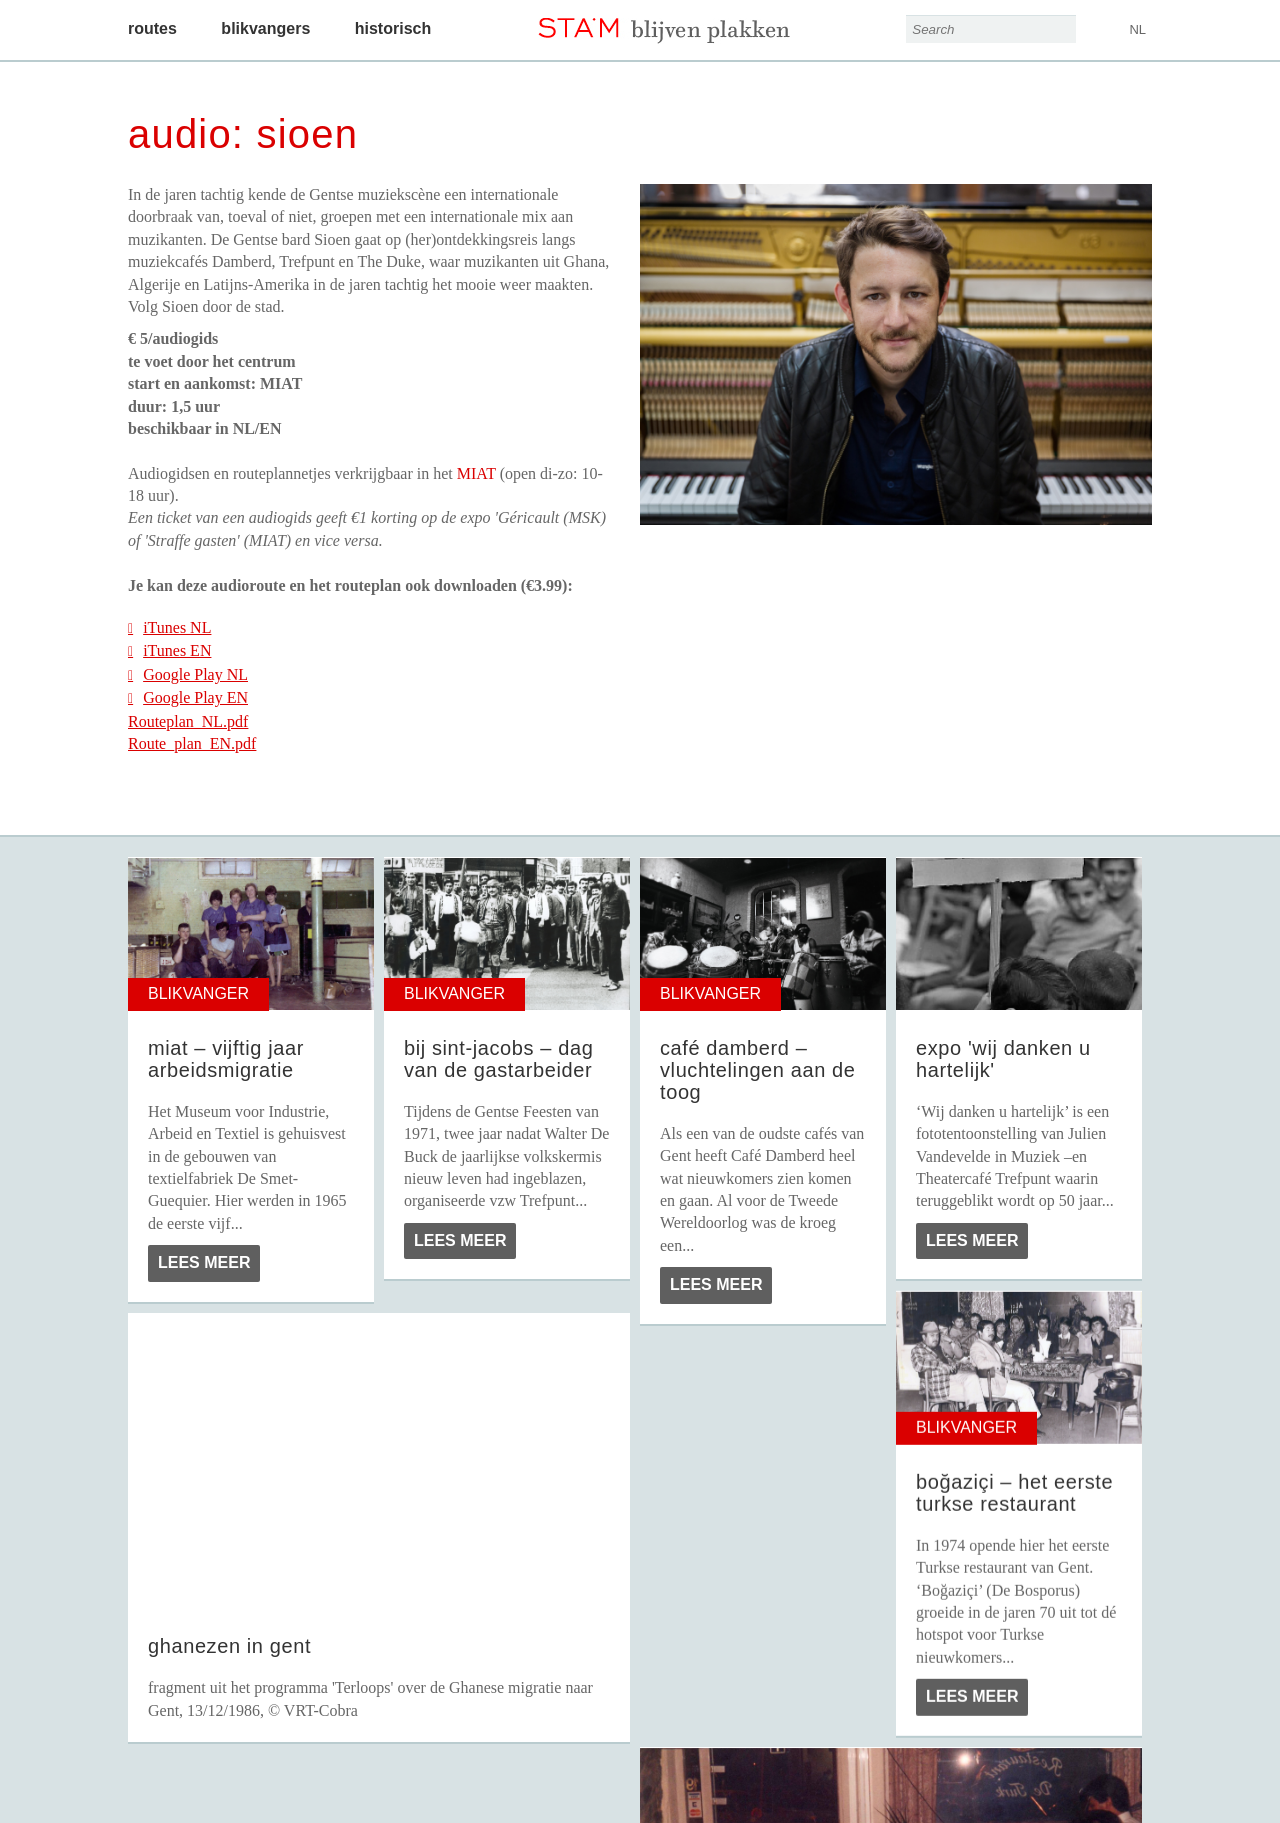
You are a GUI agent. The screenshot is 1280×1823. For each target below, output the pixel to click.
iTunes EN (169, 650)
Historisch (393, 28)
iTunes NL (169, 627)
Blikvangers (265, 28)
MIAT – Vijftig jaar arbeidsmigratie (226, 1059)
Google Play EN (188, 697)
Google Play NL (188, 674)
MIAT (476, 473)
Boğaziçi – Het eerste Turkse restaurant (1014, 1493)
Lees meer (204, 1262)
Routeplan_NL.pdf (188, 721)
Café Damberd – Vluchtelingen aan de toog (757, 1070)
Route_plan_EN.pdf (192, 743)
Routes (152, 28)
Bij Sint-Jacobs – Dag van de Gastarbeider (498, 1059)
